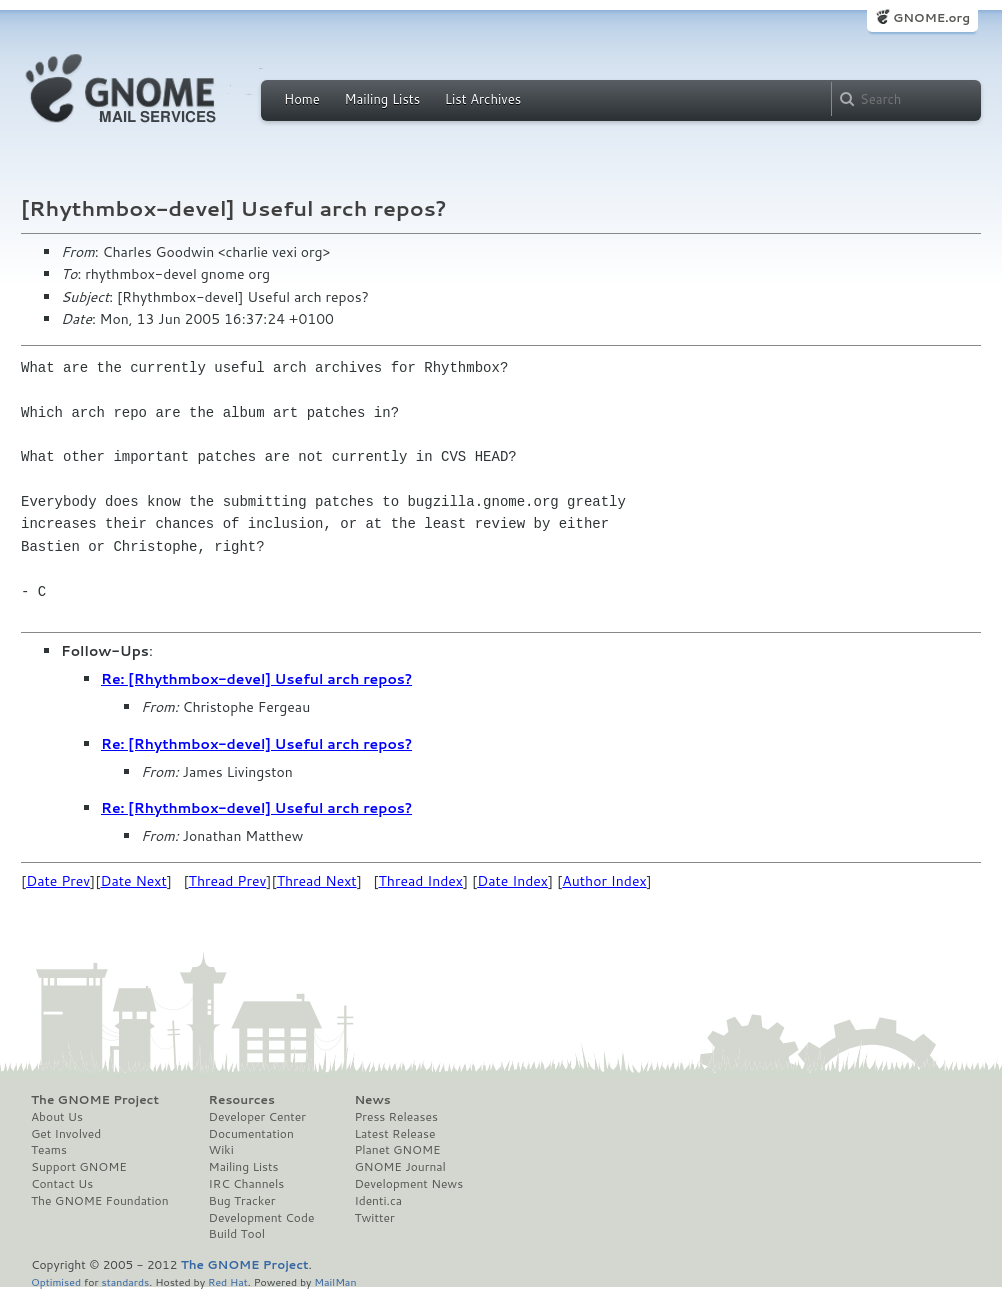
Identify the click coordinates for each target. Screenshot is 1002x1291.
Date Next (133, 881)
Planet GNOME (397, 1150)
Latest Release (394, 1134)
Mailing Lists (382, 99)
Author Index (604, 881)
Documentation (251, 1134)
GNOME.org (931, 17)
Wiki (221, 1150)
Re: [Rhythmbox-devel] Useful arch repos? (256, 679)
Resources (242, 1100)
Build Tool (237, 1234)
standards (125, 1281)
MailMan (335, 1281)
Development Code (262, 1218)
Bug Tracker (242, 1201)
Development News (408, 1184)
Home (302, 99)
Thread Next (317, 881)
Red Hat (228, 1281)
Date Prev (58, 881)
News (372, 1100)
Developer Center (257, 1117)
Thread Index (421, 881)
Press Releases (395, 1117)
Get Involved (66, 1134)
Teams (49, 1150)
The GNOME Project (95, 1100)
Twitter (374, 1218)
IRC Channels (247, 1184)
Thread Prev (228, 881)
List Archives (483, 99)
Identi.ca (378, 1201)
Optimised (56, 1281)
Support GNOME (79, 1167)
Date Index (512, 881)
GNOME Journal (400, 1167)
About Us (57, 1117)
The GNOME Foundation (100, 1201)
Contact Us (62, 1184)
